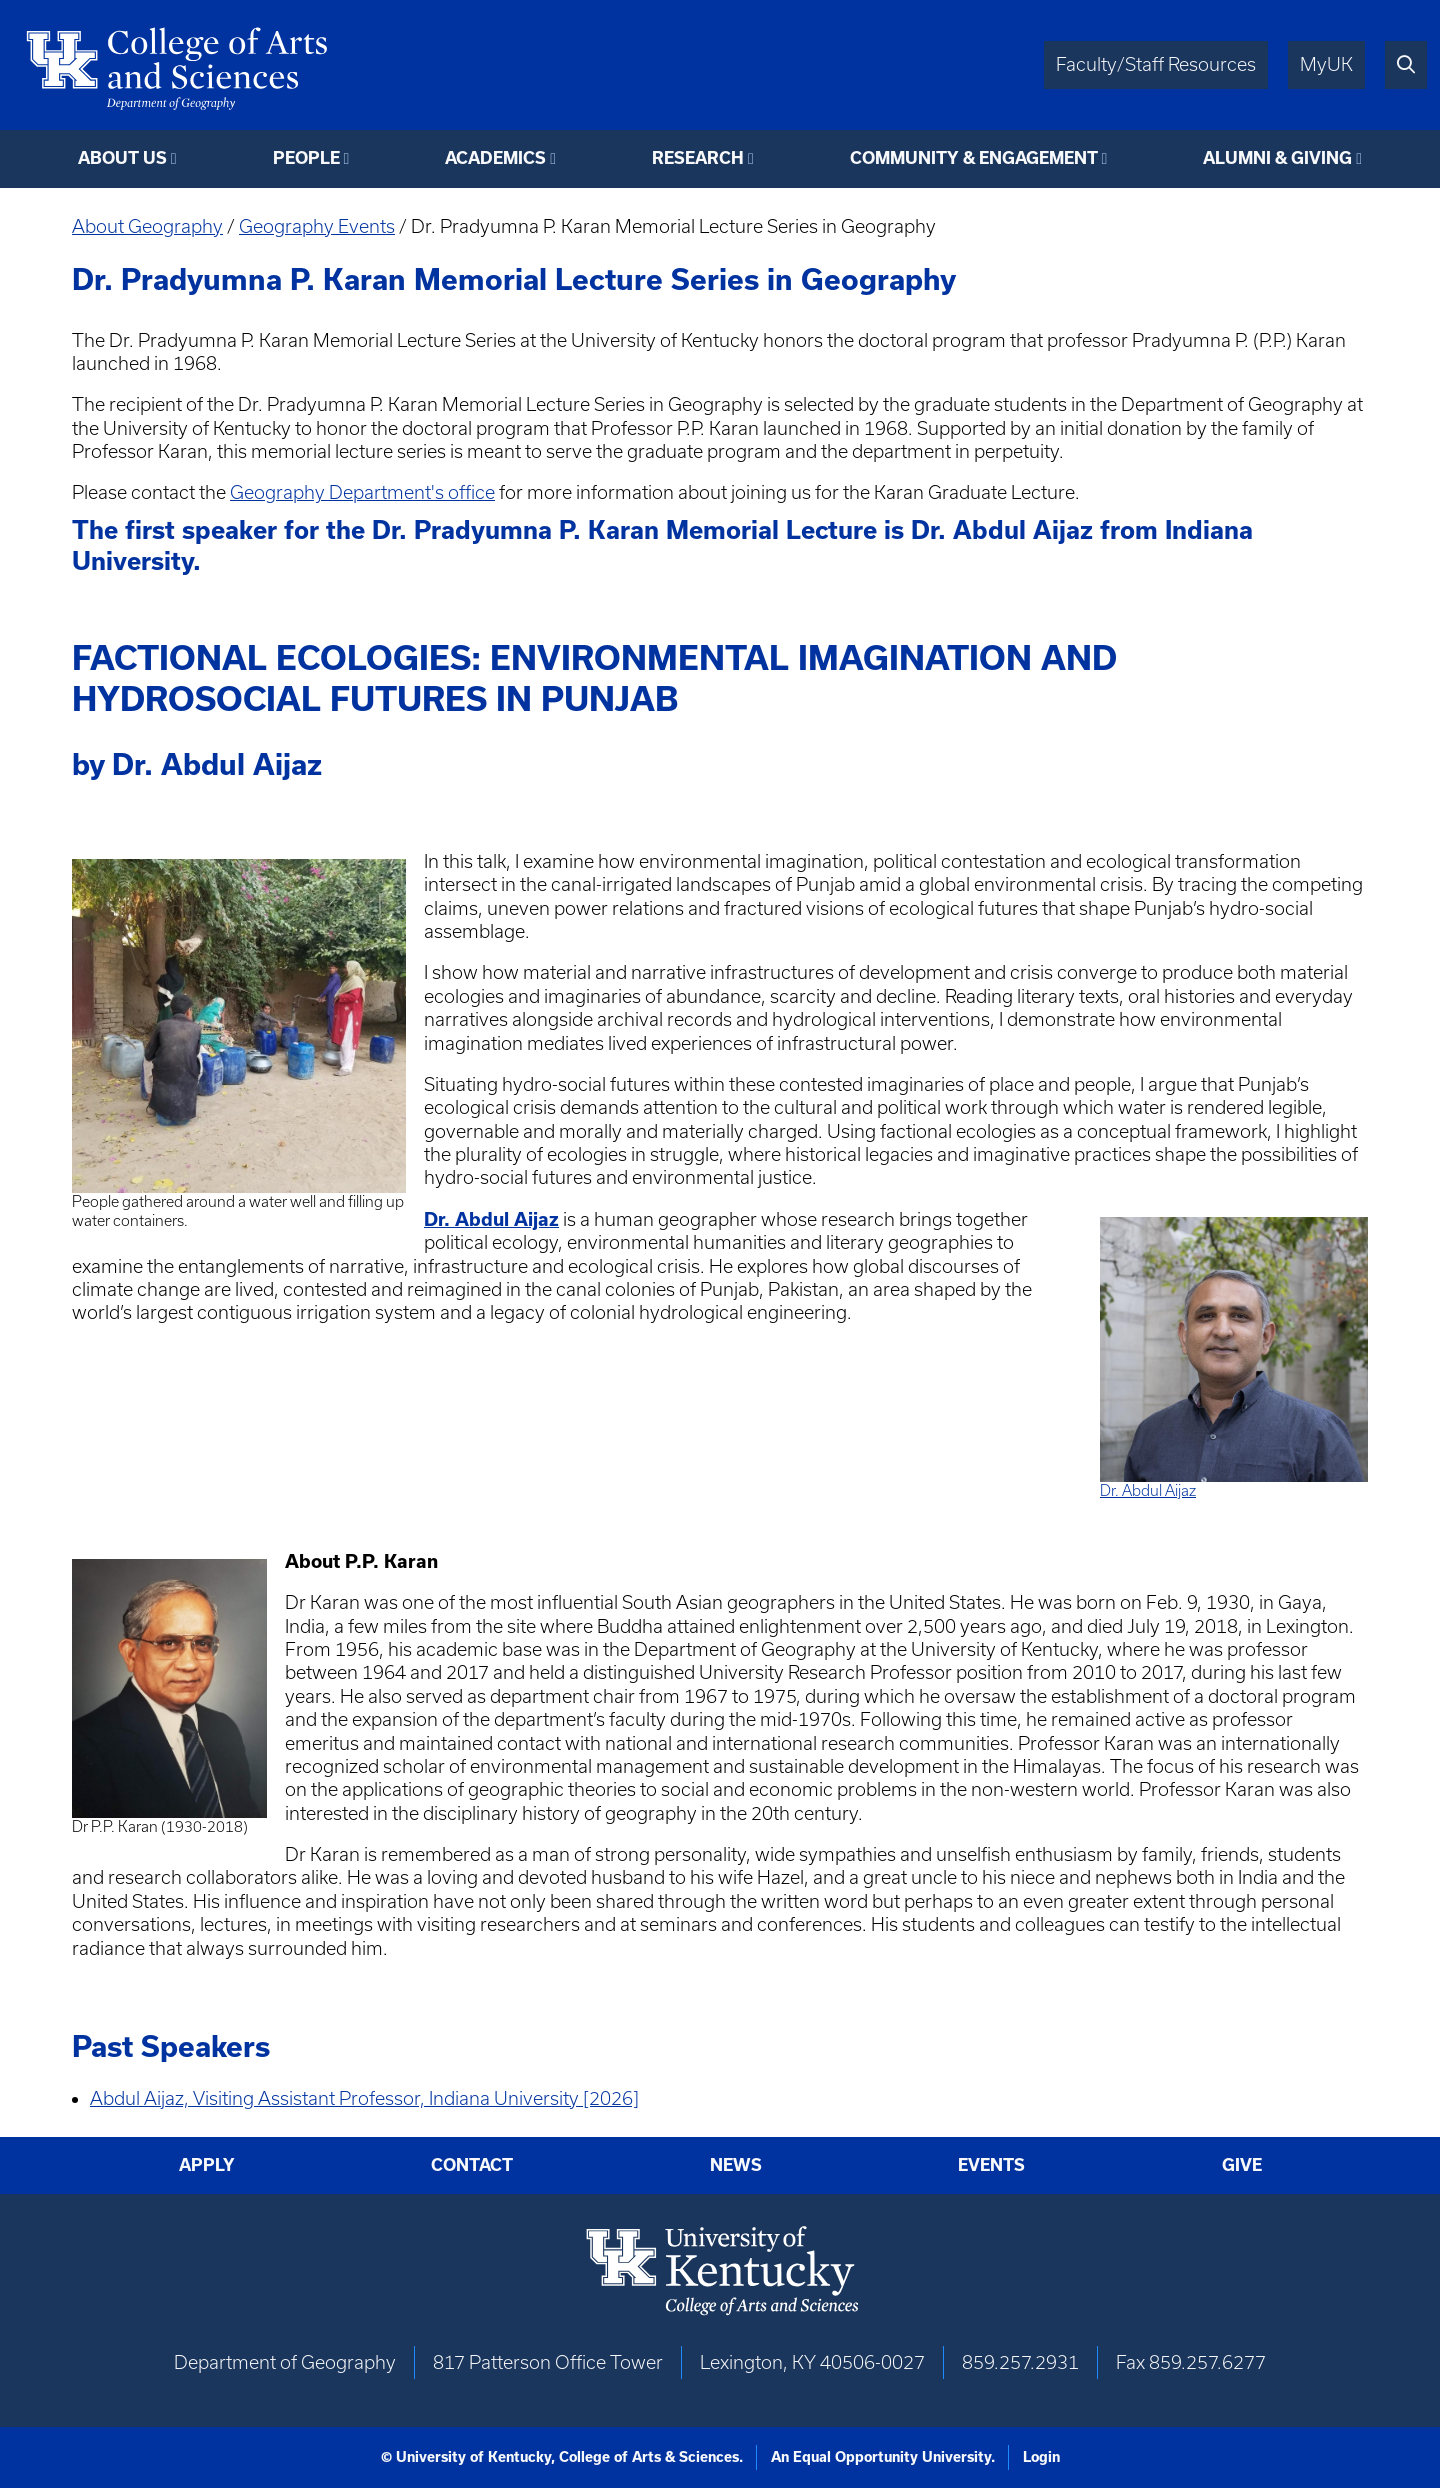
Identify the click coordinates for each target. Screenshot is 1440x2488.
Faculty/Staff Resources (1156, 64)
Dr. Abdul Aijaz (1148, 1490)
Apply (207, 2164)
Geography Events (317, 226)
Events (991, 2164)
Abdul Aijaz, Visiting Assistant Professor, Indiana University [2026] (364, 2098)
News (736, 2164)
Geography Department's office (362, 492)
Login (1041, 2457)
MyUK (1326, 64)
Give (1242, 2164)
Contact (472, 2164)
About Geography (147, 226)
